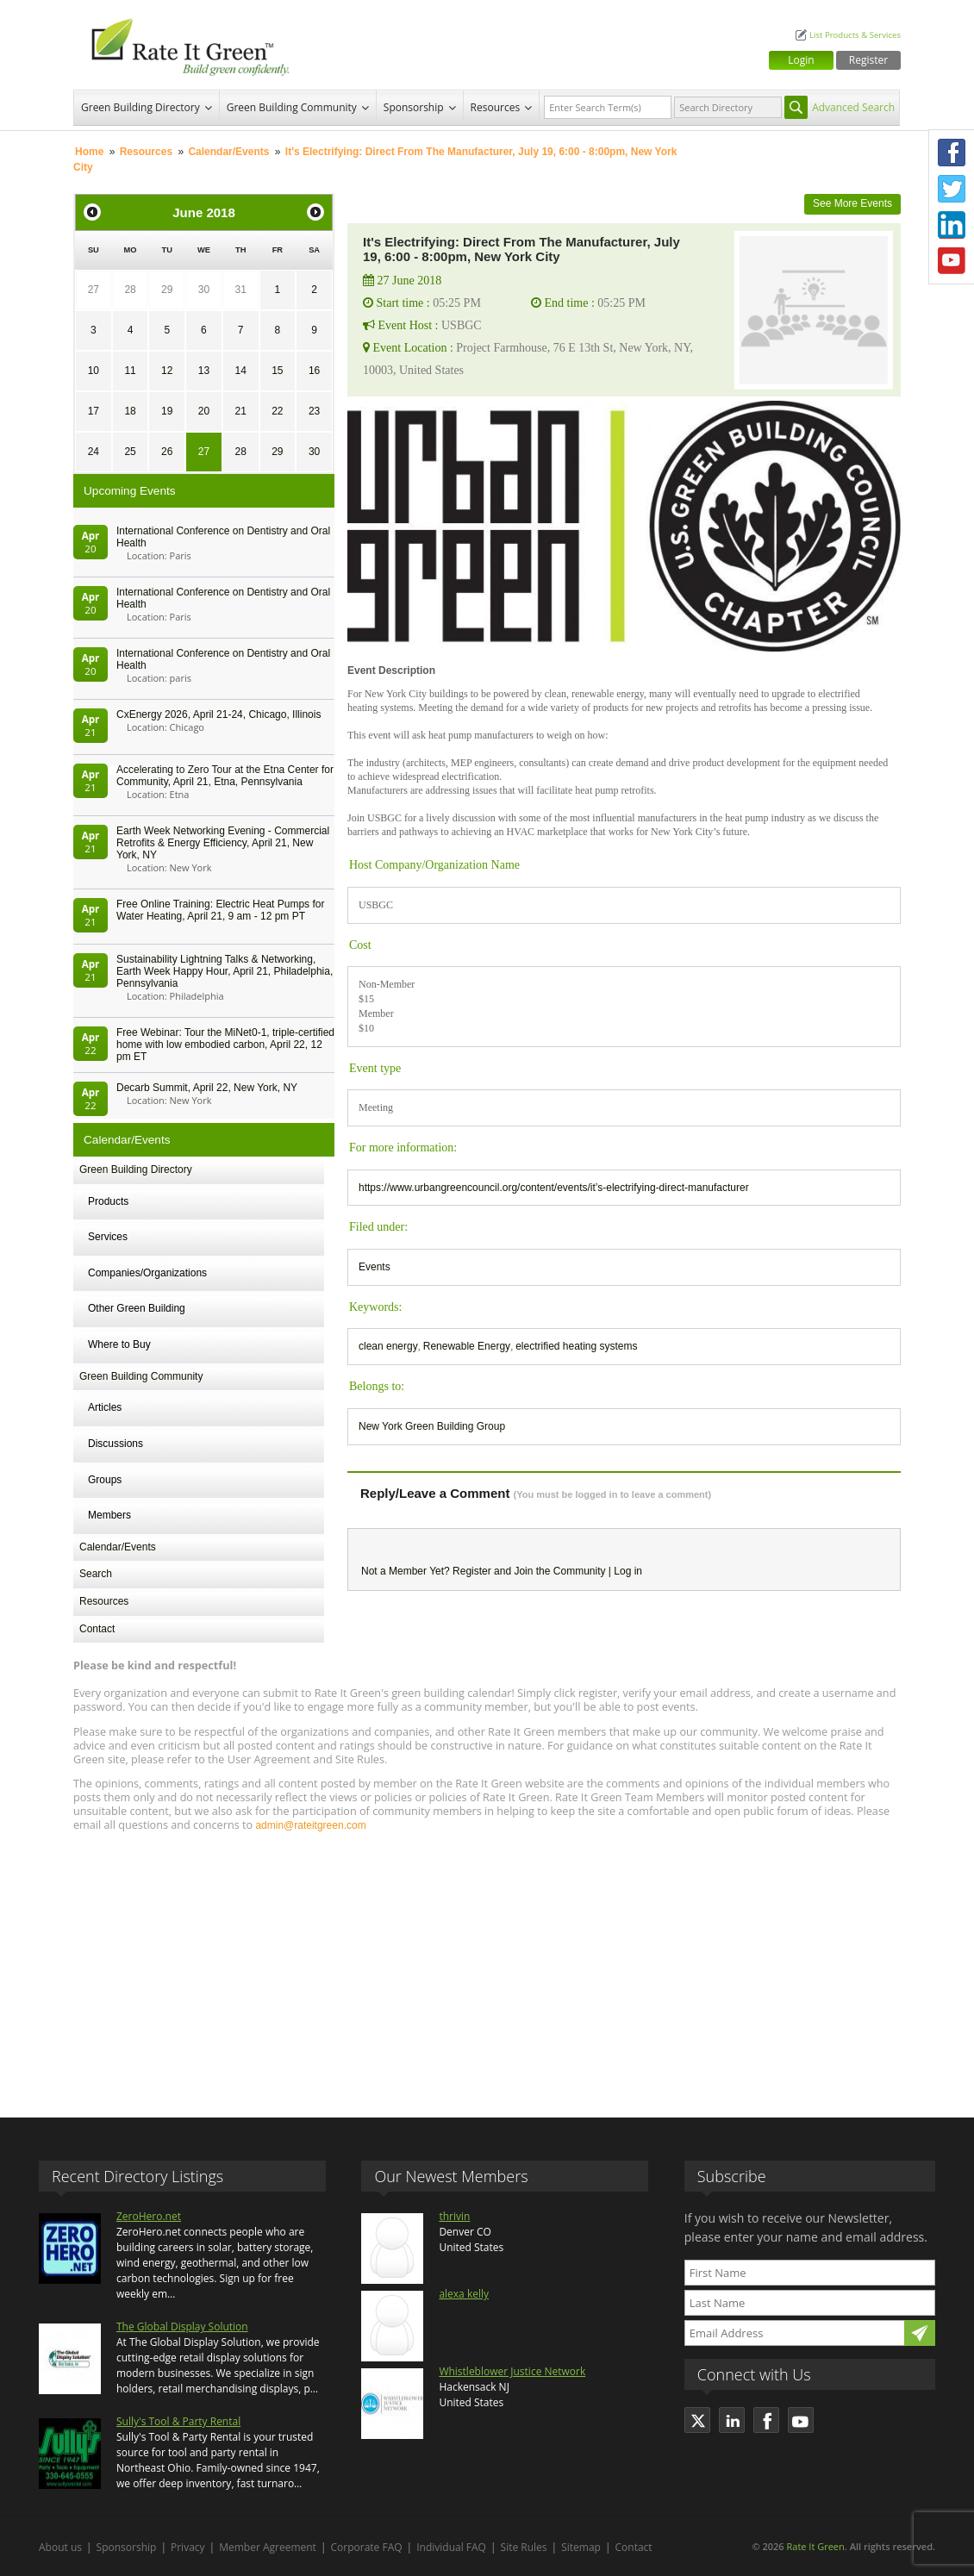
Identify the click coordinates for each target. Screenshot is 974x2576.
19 (166, 411)
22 (277, 411)
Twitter (951, 189)
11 (129, 371)
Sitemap (581, 2547)
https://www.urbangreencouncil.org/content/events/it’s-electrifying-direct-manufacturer (554, 1188)
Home (89, 152)
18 (129, 411)
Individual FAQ (451, 2547)
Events (374, 1267)
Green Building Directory (140, 107)
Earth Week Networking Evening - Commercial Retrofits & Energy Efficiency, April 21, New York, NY (222, 843)
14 (240, 371)
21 (240, 411)
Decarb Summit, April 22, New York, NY (206, 1088)
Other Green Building (136, 1308)
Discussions (115, 1444)
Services (108, 1237)
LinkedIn (951, 225)
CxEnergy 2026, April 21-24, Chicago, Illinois (218, 714)
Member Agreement (267, 2547)
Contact (97, 1629)
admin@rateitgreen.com (310, 1825)
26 (166, 452)
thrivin (454, 2216)
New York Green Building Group (432, 1426)
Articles (105, 1407)
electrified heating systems (576, 1346)
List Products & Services (855, 35)
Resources (496, 107)
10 (93, 371)
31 (240, 290)
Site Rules (524, 2547)
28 (129, 290)
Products (108, 1201)
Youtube (951, 261)
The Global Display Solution (182, 2326)
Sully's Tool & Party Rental (178, 2421)
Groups (105, 1480)
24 (93, 452)
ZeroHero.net (148, 2216)
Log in (628, 1571)
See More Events (852, 203)
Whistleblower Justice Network (512, 2371)
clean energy (388, 1346)
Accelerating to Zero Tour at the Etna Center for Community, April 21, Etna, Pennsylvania (225, 776)
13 (203, 371)
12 (166, 371)
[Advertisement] (487, 1966)
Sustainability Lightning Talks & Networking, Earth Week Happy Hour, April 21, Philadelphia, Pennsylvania (224, 971)
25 (129, 452)
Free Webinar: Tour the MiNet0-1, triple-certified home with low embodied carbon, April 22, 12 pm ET (225, 1044)
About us (60, 2547)
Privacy (188, 2547)
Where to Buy (119, 1344)
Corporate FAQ (367, 2547)
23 (314, 411)
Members (109, 1515)
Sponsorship (414, 107)
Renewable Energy (466, 1346)
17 (93, 411)
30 (203, 290)
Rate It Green (815, 2546)
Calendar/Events (228, 152)
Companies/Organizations (147, 1273)
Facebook (951, 152)
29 (166, 290)
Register (868, 60)
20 (203, 411)
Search (95, 1574)
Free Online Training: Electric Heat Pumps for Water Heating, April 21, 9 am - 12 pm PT (220, 910)
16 (314, 371)
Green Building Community (292, 107)
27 (93, 290)
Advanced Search (853, 107)
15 (277, 371)
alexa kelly (464, 2293)
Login (801, 60)
